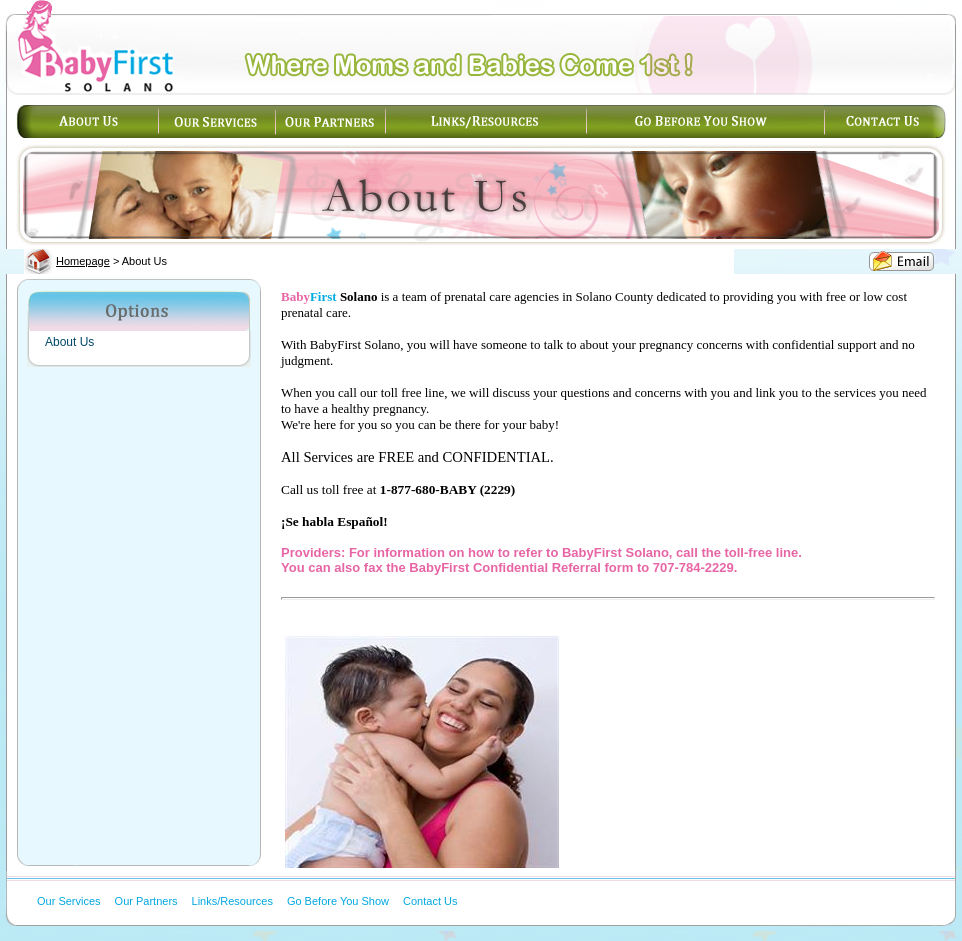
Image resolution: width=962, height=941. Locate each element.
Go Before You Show (338, 901)
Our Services (69, 901)
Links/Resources (232, 901)
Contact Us (430, 901)
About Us (69, 342)
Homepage (83, 261)
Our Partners (146, 901)
